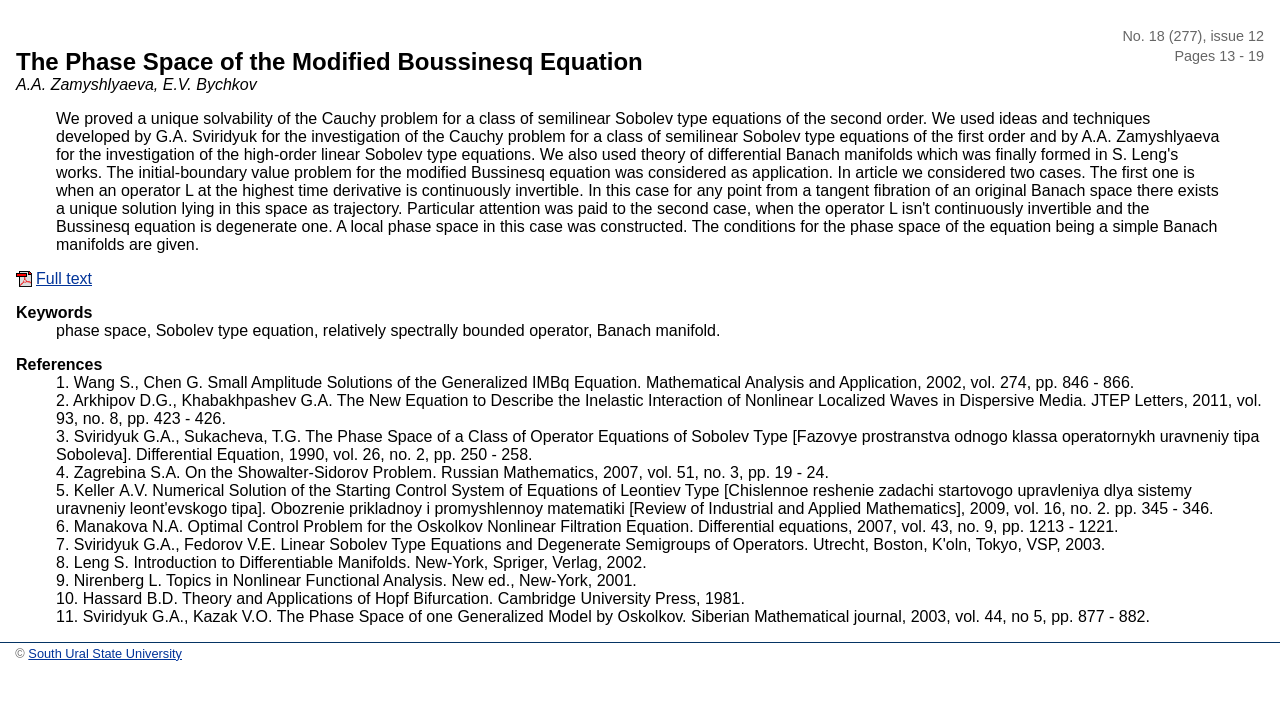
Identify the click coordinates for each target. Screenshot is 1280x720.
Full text (64, 278)
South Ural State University (105, 653)
